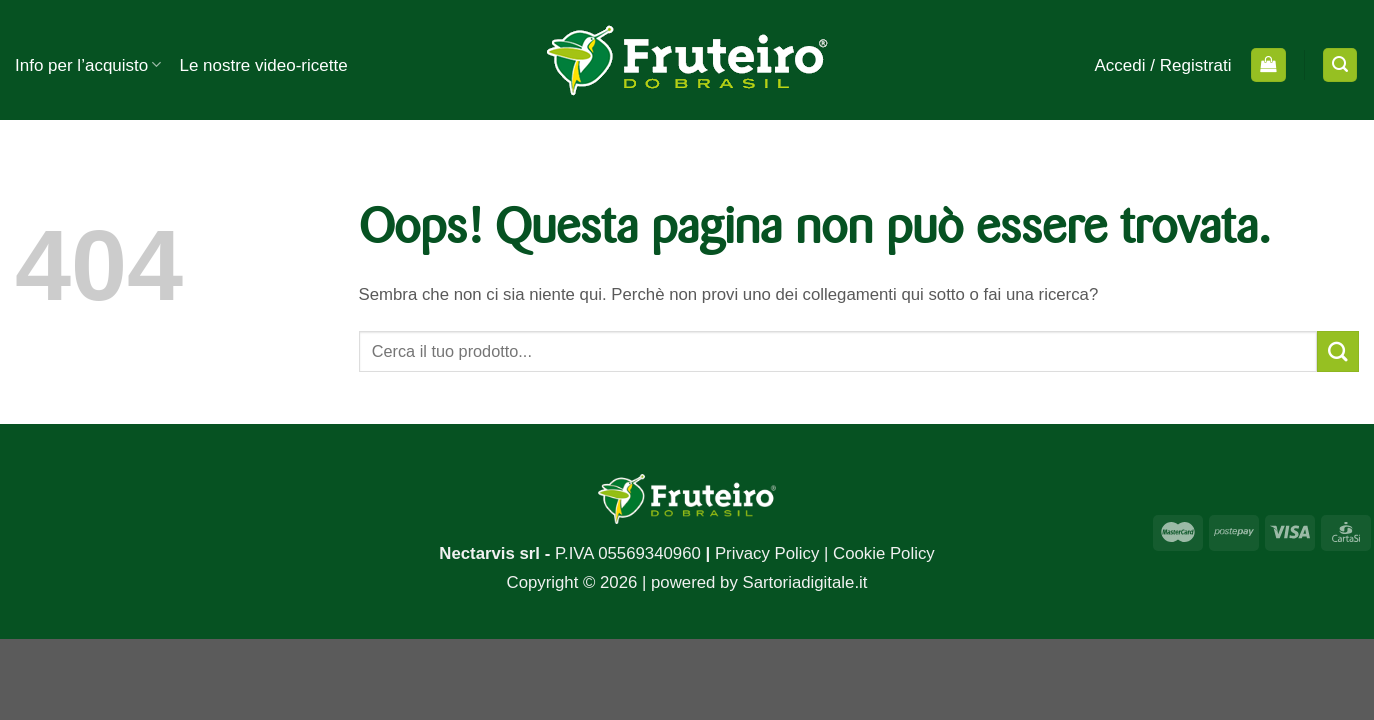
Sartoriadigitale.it (804, 582)
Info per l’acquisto (88, 64)
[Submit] (1338, 351)
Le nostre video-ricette (263, 65)
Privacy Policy (767, 553)
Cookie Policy (884, 553)
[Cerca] (1340, 65)
